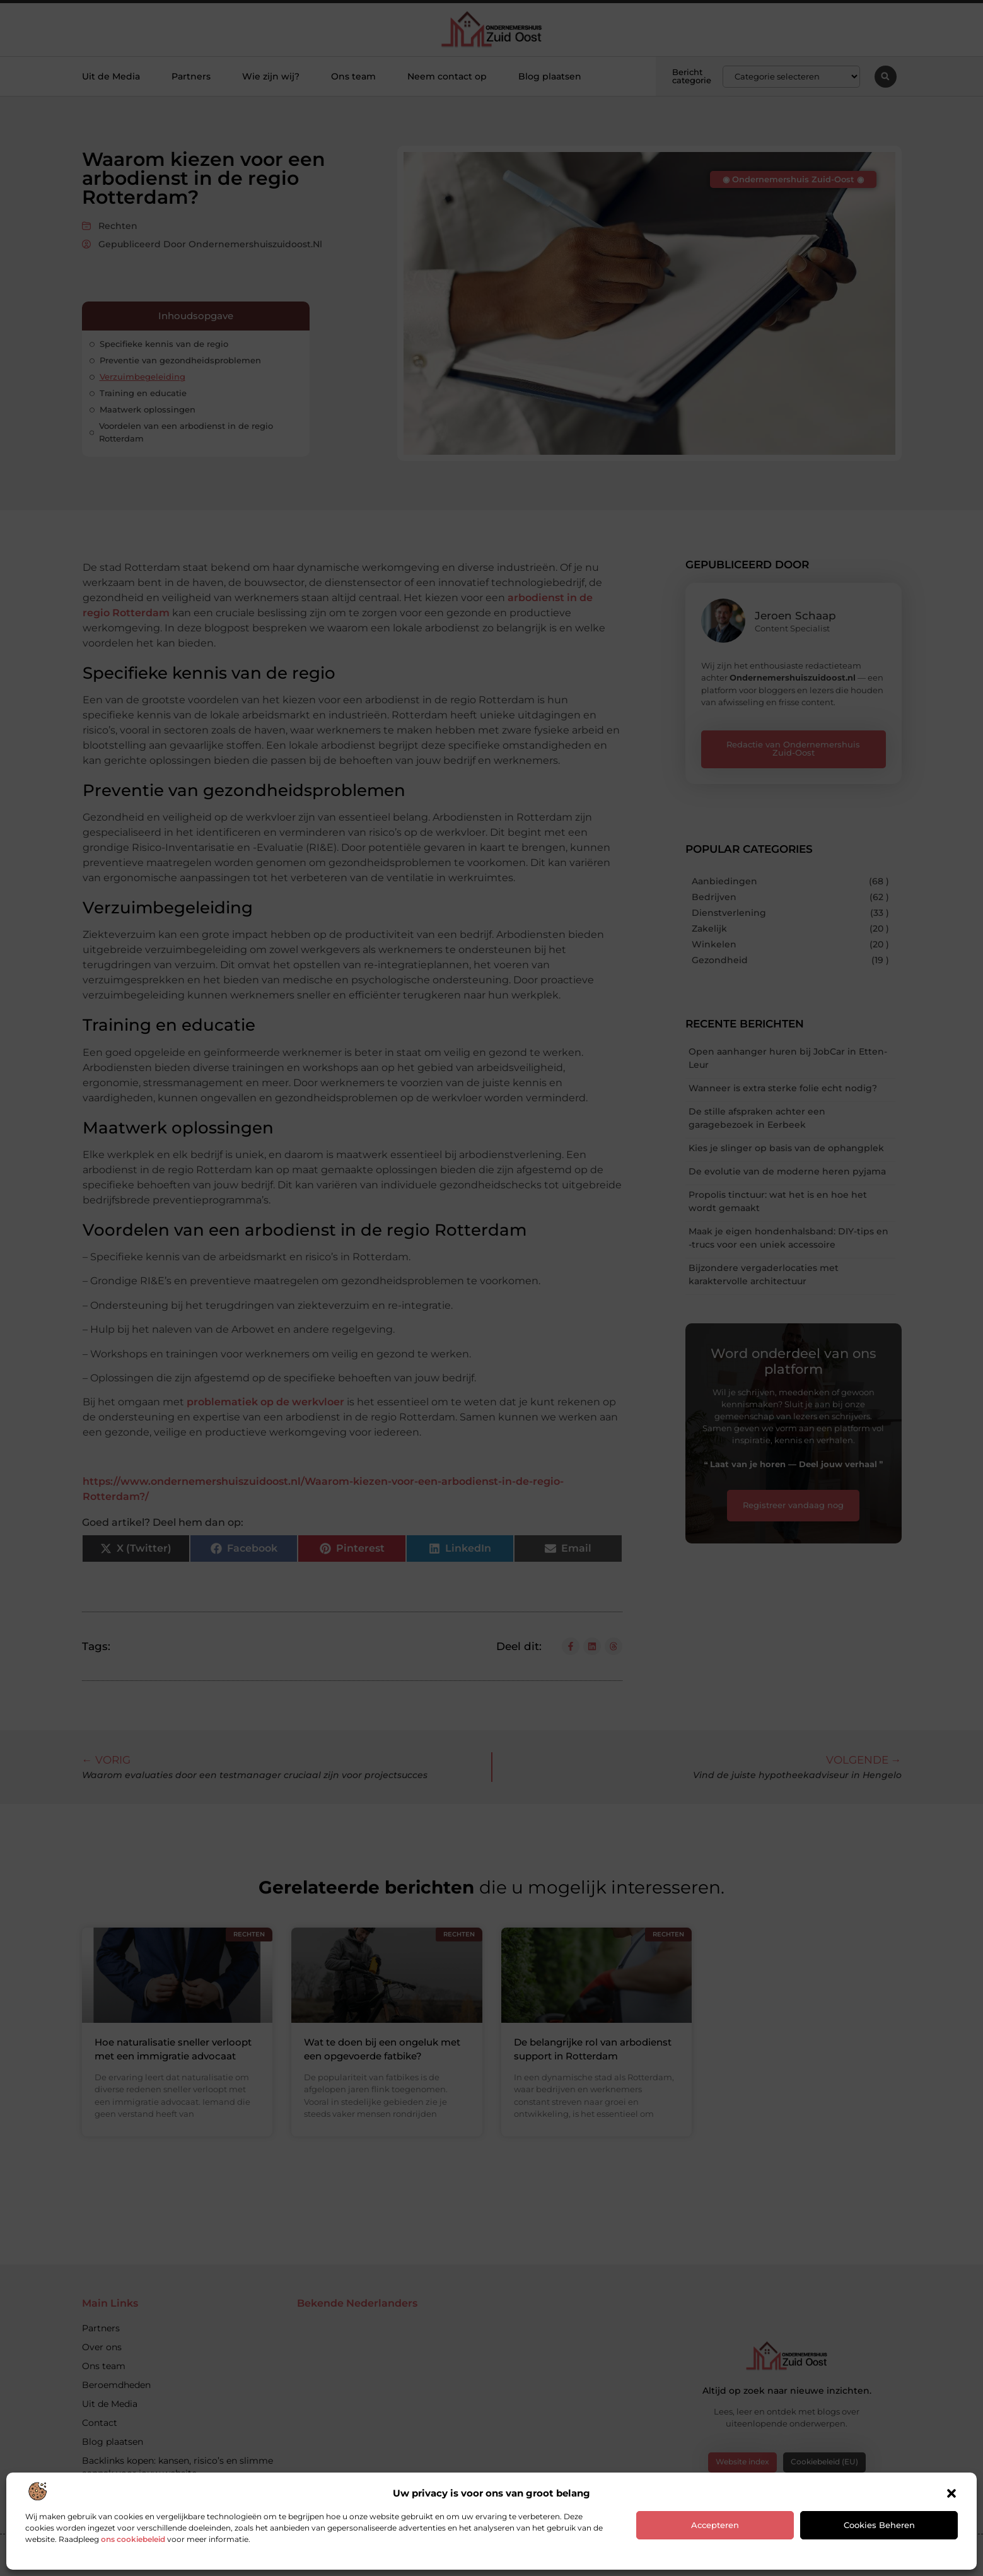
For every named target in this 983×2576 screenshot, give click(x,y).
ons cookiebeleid (133, 2539)
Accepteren (715, 2525)
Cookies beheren (879, 2525)
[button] (951, 2493)
